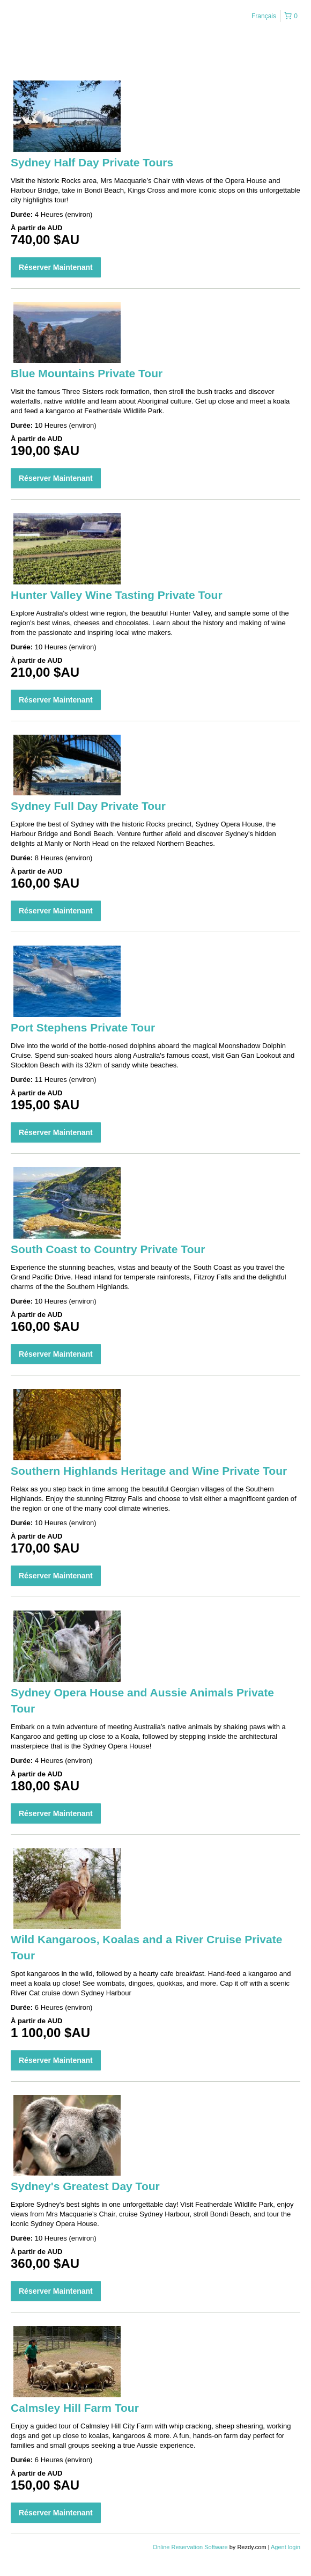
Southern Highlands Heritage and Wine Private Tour (149, 1471)
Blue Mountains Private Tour (86, 373)
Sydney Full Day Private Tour (88, 806)
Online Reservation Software (190, 2547)
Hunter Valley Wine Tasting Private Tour (117, 595)
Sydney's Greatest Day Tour (85, 2186)
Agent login (285, 2547)
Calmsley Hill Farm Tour (75, 2408)
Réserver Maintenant (56, 267)
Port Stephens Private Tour (83, 1027)
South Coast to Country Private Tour (108, 1249)
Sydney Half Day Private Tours (92, 162)
